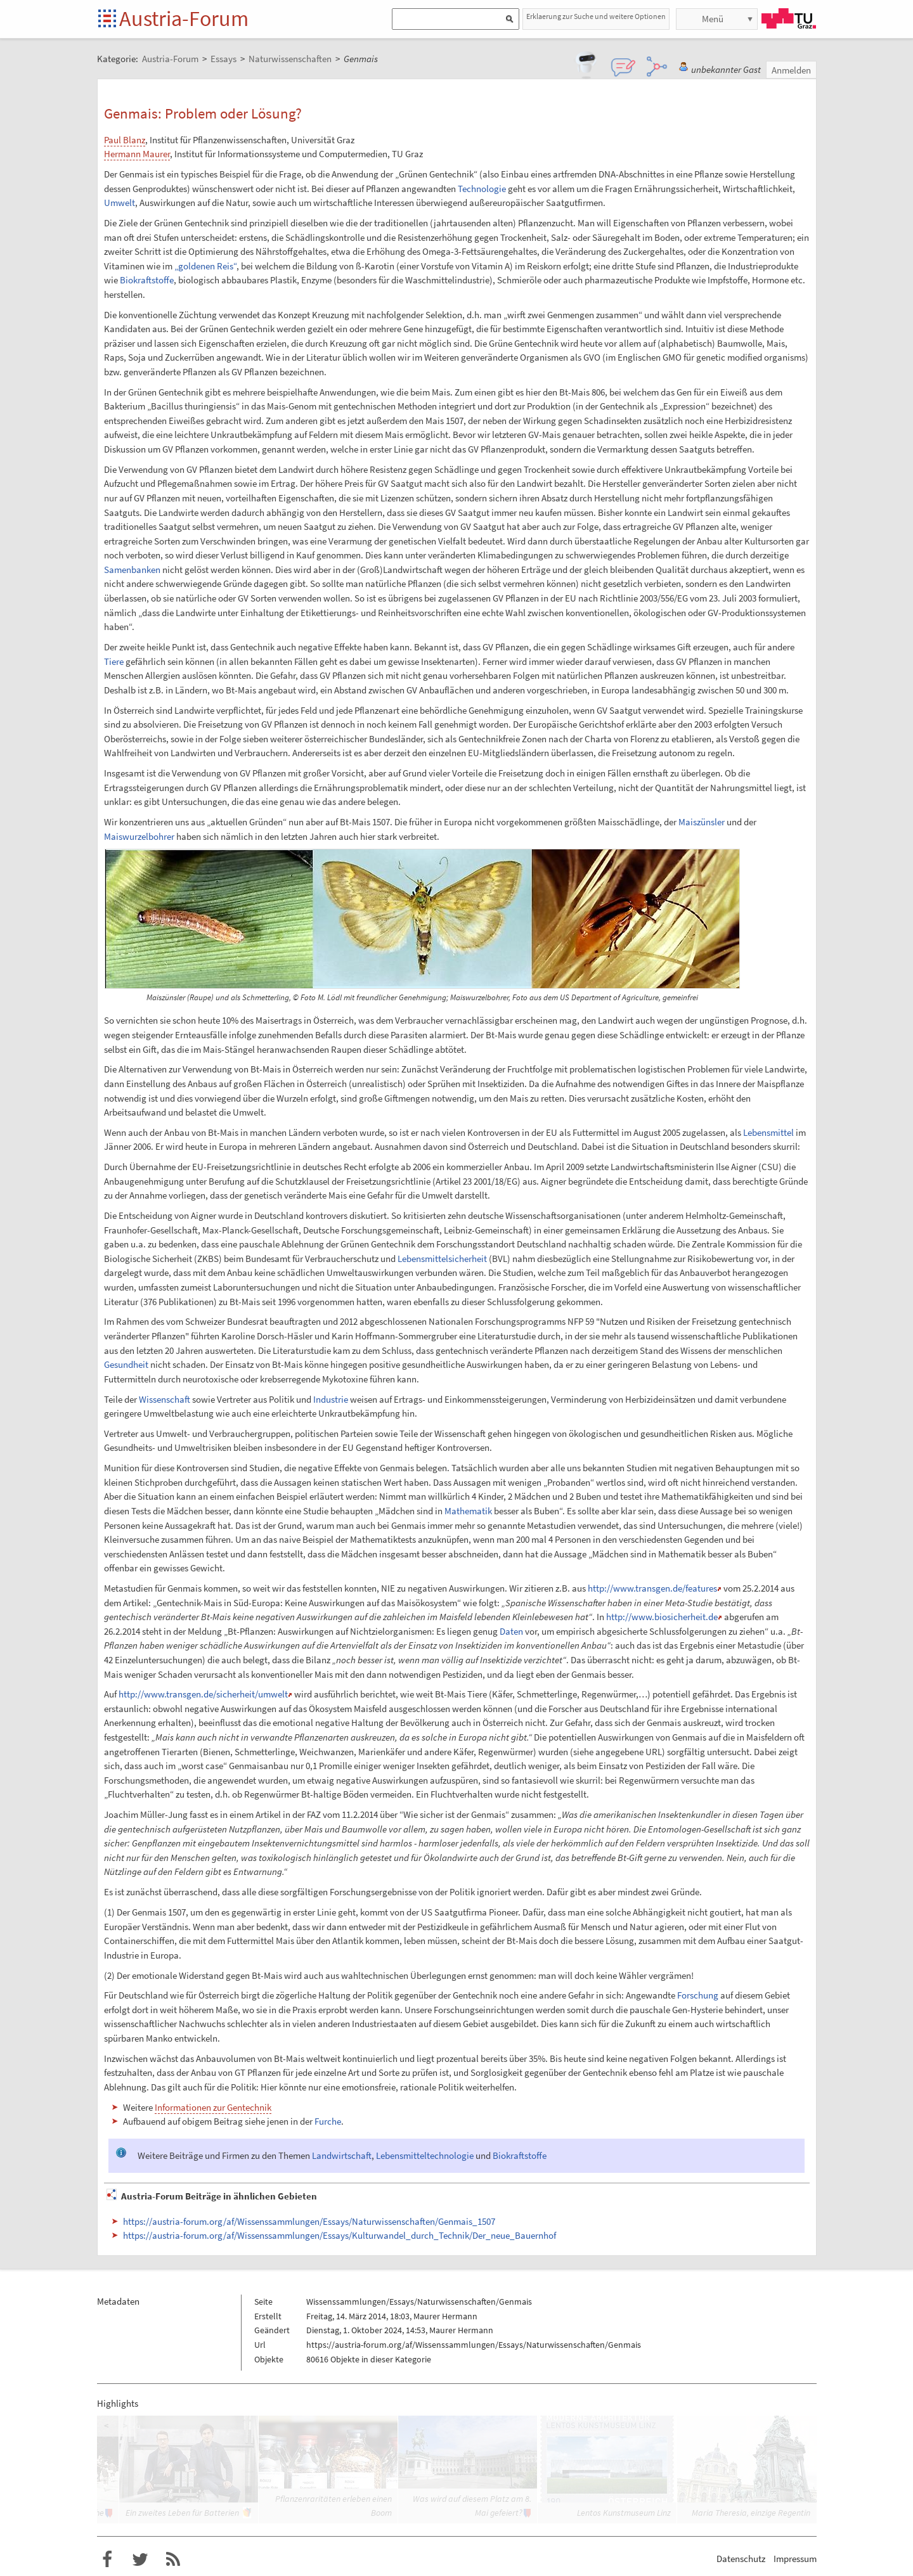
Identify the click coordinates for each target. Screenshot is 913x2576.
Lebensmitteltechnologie (425, 2155)
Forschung (697, 1995)
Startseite (108, 19)
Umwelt (119, 202)
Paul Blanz (124, 140)
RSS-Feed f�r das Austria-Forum (173, 2559)
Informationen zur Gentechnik (213, 2107)
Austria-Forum (184, 18)
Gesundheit (126, 1364)
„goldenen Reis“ (205, 266)
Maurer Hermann (445, 2316)
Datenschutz (740, 2559)
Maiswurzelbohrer (139, 836)
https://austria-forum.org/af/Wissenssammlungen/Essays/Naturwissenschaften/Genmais (473, 2344)
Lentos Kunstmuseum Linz (624, 2512)
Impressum (795, 2559)
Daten (511, 1631)
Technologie (482, 189)
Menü (712, 19)
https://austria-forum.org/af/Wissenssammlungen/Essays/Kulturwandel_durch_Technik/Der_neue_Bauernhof (339, 2235)
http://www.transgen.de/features (652, 1588)
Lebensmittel (768, 1132)
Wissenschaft (164, 1399)
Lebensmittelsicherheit (442, 1259)
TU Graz (788, 18)
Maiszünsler (701, 822)
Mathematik (468, 1511)
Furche (327, 2121)
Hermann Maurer (137, 154)
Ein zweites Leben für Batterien (182, 2512)
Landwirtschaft (342, 2155)
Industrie (330, 1399)
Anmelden (791, 70)
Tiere (114, 661)
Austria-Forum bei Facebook (107, 2559)
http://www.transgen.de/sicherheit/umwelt (203, 1694)
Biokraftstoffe (147, 280)
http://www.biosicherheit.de (662, 1617)
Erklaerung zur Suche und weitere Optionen (596, 16)
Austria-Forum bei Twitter (140, 2559)
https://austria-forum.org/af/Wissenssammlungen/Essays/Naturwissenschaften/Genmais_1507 (309, 2221)
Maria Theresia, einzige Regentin (751, 2512)
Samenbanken (132, 570)
